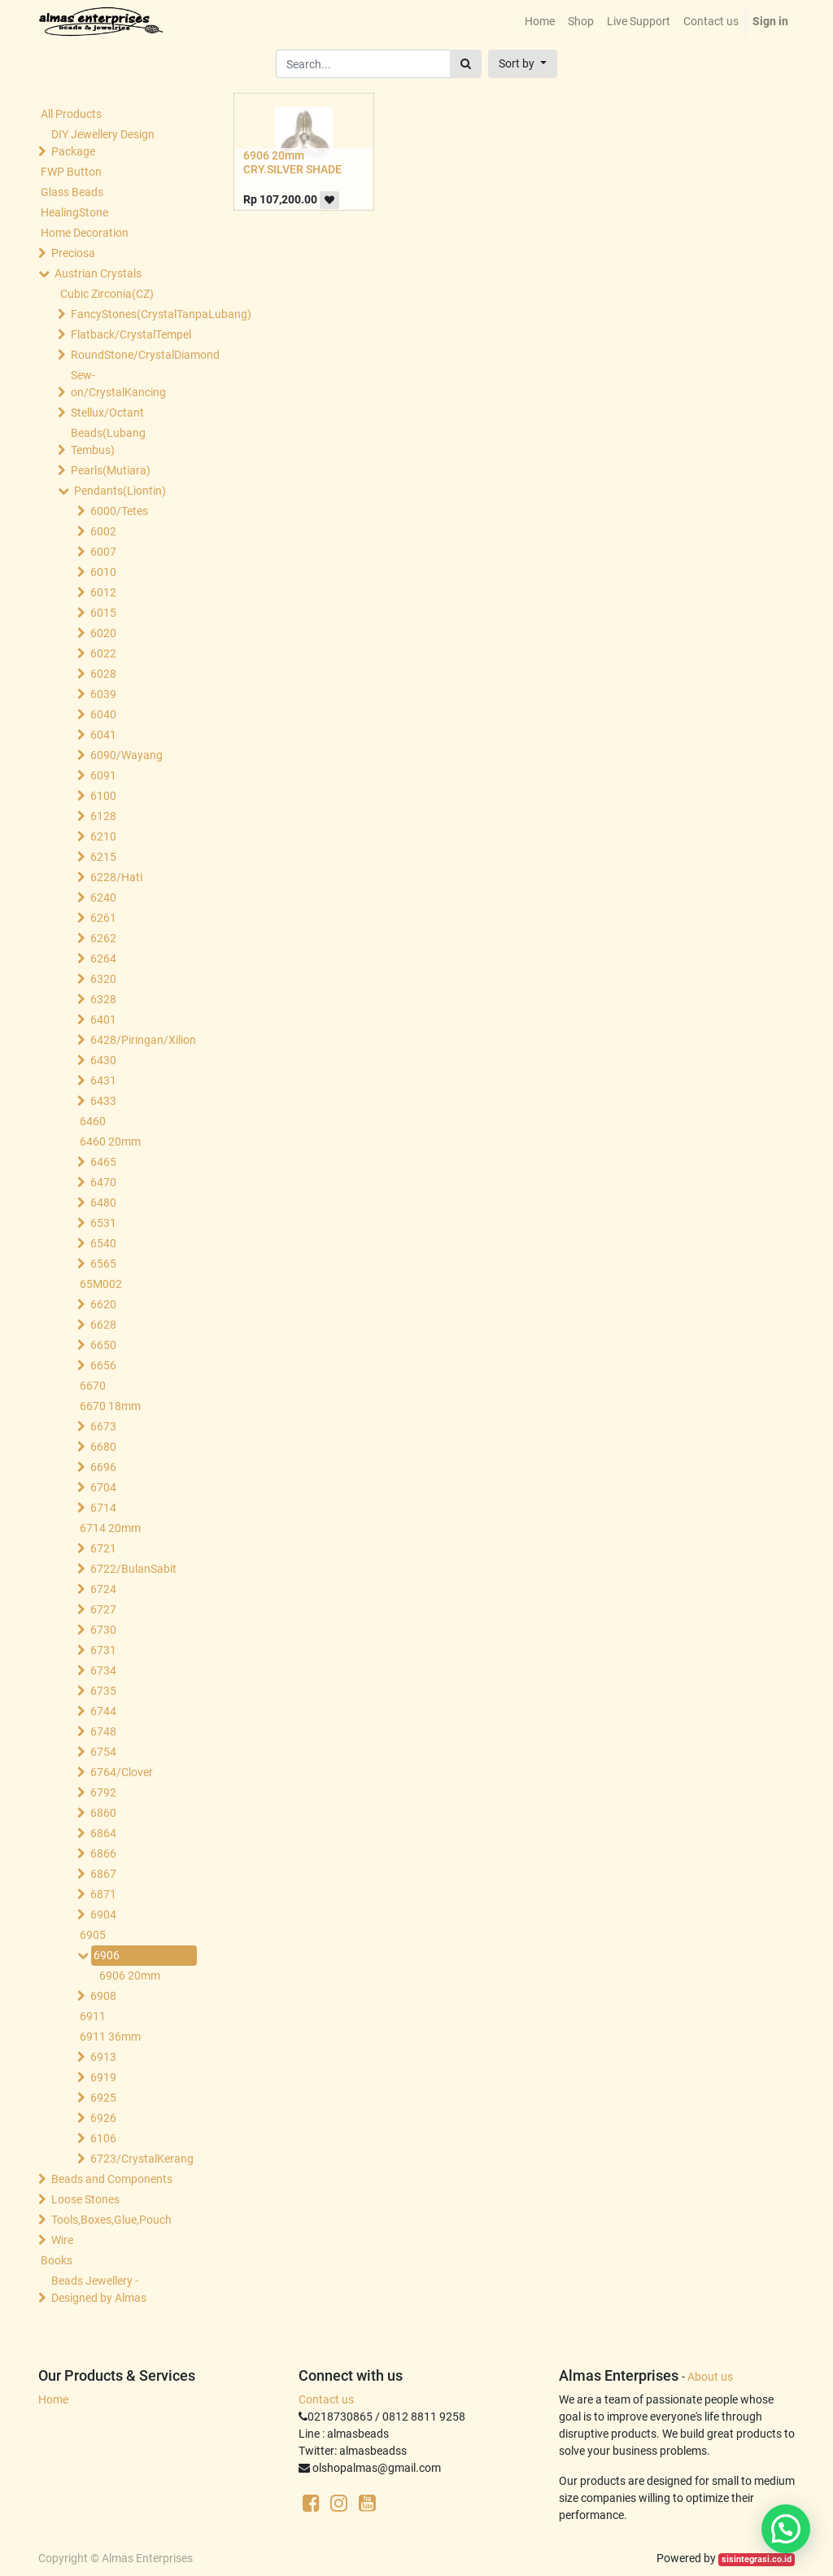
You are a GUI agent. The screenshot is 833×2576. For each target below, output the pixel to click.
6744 (103, 1711)
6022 (103, 653)
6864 (103, 1833)
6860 (103, 1812)
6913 (103, 2056)
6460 (93, 1121)
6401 (103, 1019)
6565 (103, 1263)
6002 (103, 531)
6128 (103, 816)
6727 (103, 1609)
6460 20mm (110, 1141)
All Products (71, 113)
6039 (103, 694)
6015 (103, 612)
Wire (62, 2239)
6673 (103, 1426)
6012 (103, 592)
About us (710, 2376)
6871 (103, 1894)
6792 (103, 1792)
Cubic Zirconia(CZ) (107, 293)
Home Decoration (85, 232)
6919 (103, 2077)
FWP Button (71, 171)
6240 (103, 897)
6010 (103, 572)
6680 (103, 1446)
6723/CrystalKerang (142, 2158)
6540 (103, 1243)
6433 (103, 1100)
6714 (103, 1507)
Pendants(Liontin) (120, 490)
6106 (103, 2138)
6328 (103, 999)
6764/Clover (121, 1772)
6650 (103, 1344)
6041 (103, 734)
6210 (103, 836)
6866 (103, 1853)
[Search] (466, 64)
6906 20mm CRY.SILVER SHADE (292, 162)
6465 (103, 1161)
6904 (103, 1914)
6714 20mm (110, 1528)
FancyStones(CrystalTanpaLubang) (130, 314)
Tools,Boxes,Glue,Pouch (111, 2219)
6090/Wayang (126, 755)
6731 (103, 1650)
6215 (103, 856)
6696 (103, 1467)
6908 (103, 1995)
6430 (103, 1060)
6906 (107, 1955)
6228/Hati (116, 877)
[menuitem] (539, 22)
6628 (103, 1324)
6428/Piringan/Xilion (142, 1039)
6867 (103, 1873)
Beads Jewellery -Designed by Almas (98, 2289)
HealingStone (74, 212)
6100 (103, 795)
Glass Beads (72, 192)
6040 (103, 714)
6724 (103, 1589)
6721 (103, 1548)
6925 (103, 2097)
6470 (103, 1182)
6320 (103, 978)
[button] (522, 64)
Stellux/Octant (107, 412)
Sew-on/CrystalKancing (118, 384)
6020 (103, 633)
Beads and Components (111, 2178)
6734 (103, 1670)
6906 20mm (129, 1975)
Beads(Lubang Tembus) (108, 441)
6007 (103, 551)
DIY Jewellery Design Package (103, 143)
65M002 (101, 1283)
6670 (93, 1385)
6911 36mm (110, 2036)
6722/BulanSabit (133, 1568)
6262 (103, 938)
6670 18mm (110, 1405)
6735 (103, 1690)
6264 (103, 958)
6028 (103, 673)
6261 (103, 917)
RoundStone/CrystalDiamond (130, 354)
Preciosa (73, 253)
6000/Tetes (119, 510)
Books (56, 2260)
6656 (103, 1365)
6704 (103, 1487)
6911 (93, 2016)
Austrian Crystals (98, 273)
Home (53, 2399)
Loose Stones (85, 2199)
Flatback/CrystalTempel (130, 334)
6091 (103, 775)
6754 (103, 1751)
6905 (93, 1934)
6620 (103, 1304)
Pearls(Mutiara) (110, 470)
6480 (103, 1202)
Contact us (326, 2399)
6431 (103, 1080)
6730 (103, 1629)
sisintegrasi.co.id (757, 2559)
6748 (103, 1731)
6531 (103, 1222)
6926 (103, 2117)
